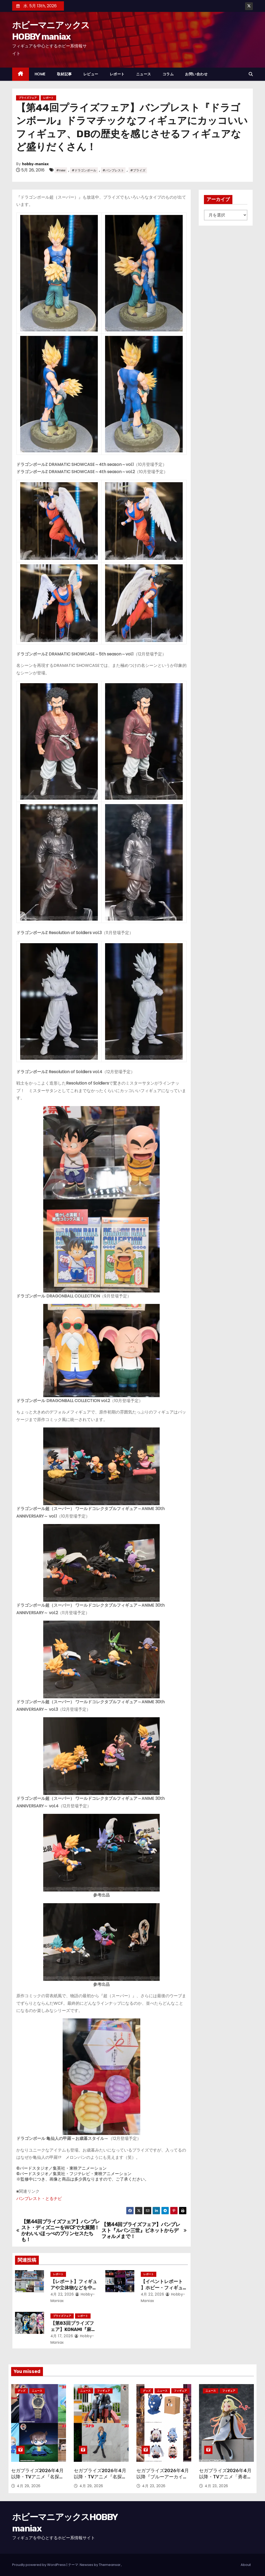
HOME (40, 74)
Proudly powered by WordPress (39, 2564)
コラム (168, 74)
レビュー (90, 74)
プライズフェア (28, 98)
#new (60, 170)
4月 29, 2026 (29, 2485)
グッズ (21, 2391)
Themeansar (110, 2564)
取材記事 (64, 74)
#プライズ (137, 170)
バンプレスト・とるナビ (39, 2199)
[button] (251, 74)
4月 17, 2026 (61, 2336)
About (246, 2564)
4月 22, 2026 (62, 2294)
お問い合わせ (196, 74)
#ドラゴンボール (84, 170)
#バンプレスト (113, 170)
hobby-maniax (35, 164)
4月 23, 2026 (154, 2485)
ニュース (143, 74)
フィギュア (103, 2391)
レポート (117, 74)
